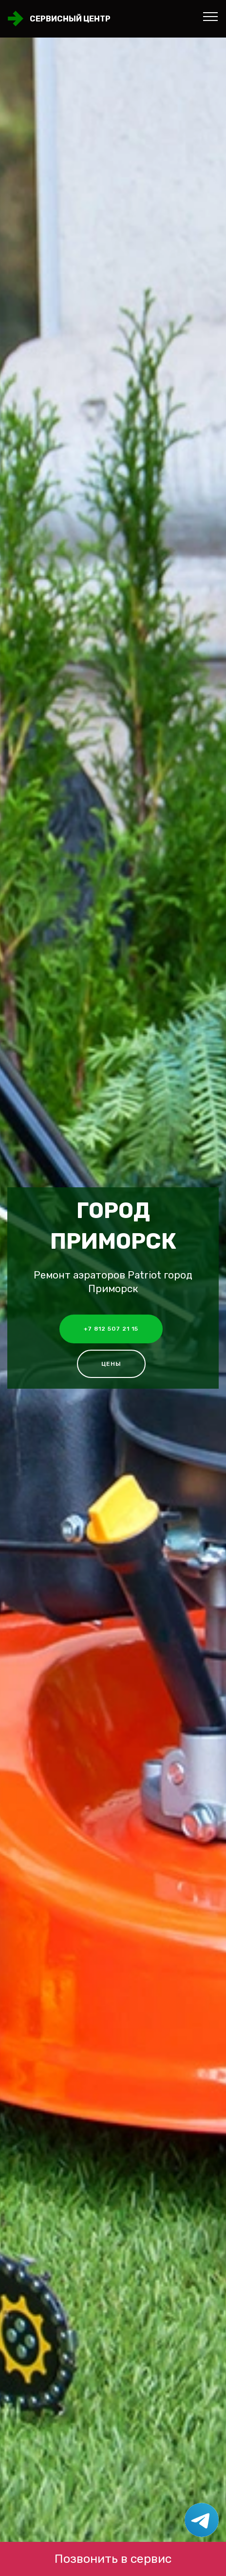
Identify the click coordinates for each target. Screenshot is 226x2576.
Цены (111, 1363)
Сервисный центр (70, 18)
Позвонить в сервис (113, 2559)
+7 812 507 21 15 (111, 1328)
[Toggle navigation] (210, 16)
